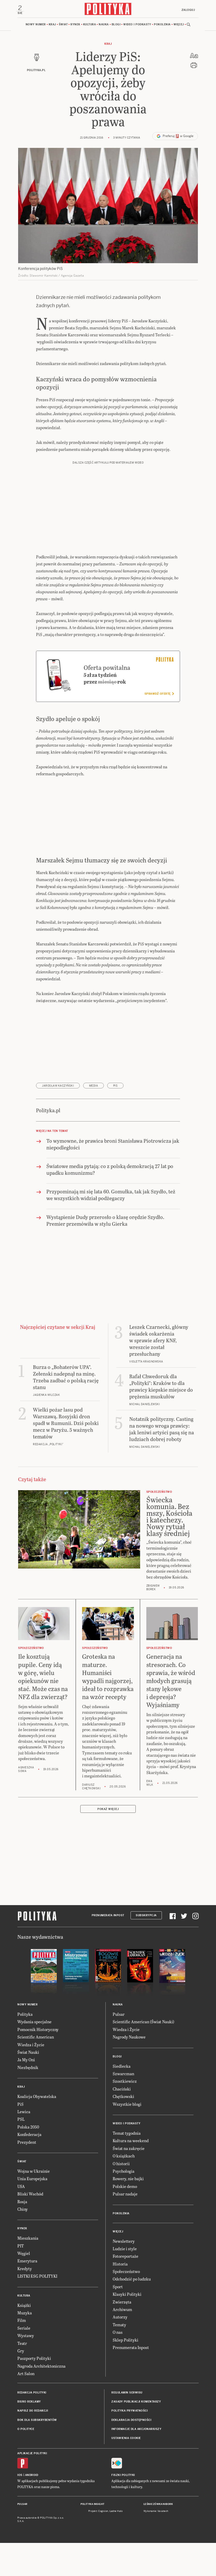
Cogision (103, 2512)
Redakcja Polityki (31, 2394)
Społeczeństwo (126, 2273)
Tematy (119, 2326)
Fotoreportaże (125, 2258)
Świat (63, 25)
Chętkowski (123, 2098)
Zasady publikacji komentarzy (136, 2403)
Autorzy (120, 2318)
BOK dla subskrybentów (37, 2421)
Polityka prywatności (129, 2412)
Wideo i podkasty (137, 25)
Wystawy (25, 2337)
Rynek (75, 25)
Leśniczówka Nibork (158, 2505)
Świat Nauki (28, 2054)
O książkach (124, 2157)
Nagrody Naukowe (129, 2038)
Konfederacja (29, 2136)
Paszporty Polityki (34, 2360)
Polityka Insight (93, 2505)
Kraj (52, 25)
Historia (120, 2265)
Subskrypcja (146, 1917)
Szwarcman (123, 2075)
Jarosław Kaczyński (58, 1087)
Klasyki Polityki (127, 2296)
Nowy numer (36, 25)
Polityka (25, 2016)
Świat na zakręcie (129, 2150)
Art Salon (25, 2375)
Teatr (22, 2344)
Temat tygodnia (127, 2135)
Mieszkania (27, 2239)
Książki (24, 2306)
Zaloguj (186, 10)
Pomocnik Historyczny (38, 2031)
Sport (118, 2288)
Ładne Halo (116, 2512)
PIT (20, 2247)
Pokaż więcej (108, 1810)
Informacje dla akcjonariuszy (136, 2430)
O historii (121, 2165)
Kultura (89, 25)
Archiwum (122, 2311)
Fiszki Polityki (123, 2476)
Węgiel (23, 2255)
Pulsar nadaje (125, 2195)
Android (31, 2476)
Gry (20, 2352)
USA (21, 2188)
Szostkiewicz (125, 2083)
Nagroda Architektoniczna (41, 2367)
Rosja (22, 2203)
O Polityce (25, 2430)
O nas (118, 2334)
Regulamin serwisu (126, 2394)
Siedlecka (122, 2067)
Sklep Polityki (125, 2341)
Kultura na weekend (131, 2142)
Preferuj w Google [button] (175, 137)
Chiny (22, 2210)
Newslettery (124, 2242)
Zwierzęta (122, 2303)
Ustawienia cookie (126, 2439)
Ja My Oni (26, 2061)
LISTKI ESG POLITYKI (37, 2277)
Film (21, 2322)
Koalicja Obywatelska (36, 2098)
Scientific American (35, 2038)
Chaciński (122, 2090)
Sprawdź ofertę (159, 695)
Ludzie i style (125, 2250)
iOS (20, 2476)
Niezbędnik (27, 2069)
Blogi (116, 25)
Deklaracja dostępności (131, 2421)
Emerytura (27, 2262)
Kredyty (24, 2270)
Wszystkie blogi (127, 2105)
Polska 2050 (28, 2128)
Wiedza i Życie (30, 2046)
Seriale (23, 2329)
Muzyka (24, 2314)
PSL (21, 2121)
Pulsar (119, 2016)
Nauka (104, 25)
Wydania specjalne (34, 2023)
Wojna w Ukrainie (33, 2172)
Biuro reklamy (29, 2403)
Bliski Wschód (30, 2195)
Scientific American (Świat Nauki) (143, 2023)
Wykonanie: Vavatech (155, 2512)
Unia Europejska (32, 2180)
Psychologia (123, 2172)
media (93, 1087)
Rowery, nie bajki (128, 2180)
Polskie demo (125, 2188)
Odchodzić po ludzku (132, 2280)
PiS (115, 1087)
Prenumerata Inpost (108, 1917)
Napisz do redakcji (32, 2412)
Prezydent (26, 2143)
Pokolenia (162, 25)
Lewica (23, 2113)
